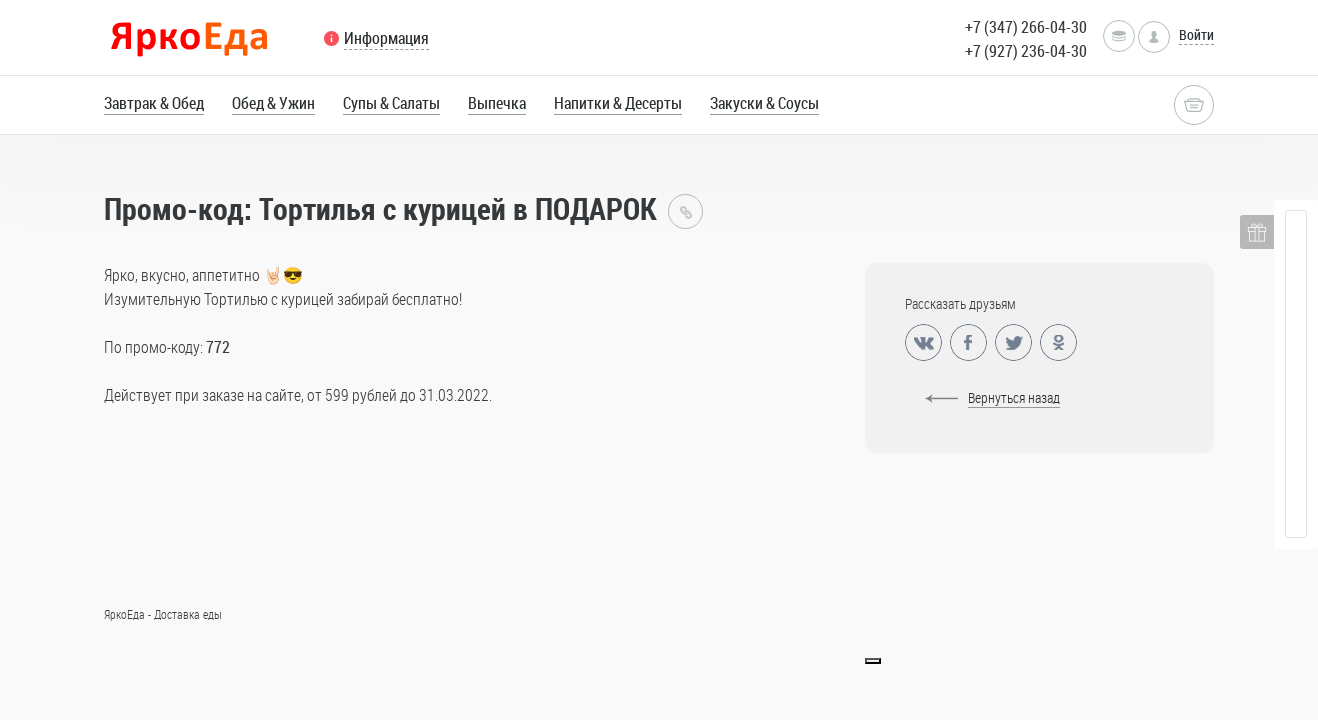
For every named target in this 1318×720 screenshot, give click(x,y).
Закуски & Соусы (764, 103)
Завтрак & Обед (154, 103)
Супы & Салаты (391, 103)
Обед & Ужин (273, 103)
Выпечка (497, 103)
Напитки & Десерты (618, 103)
